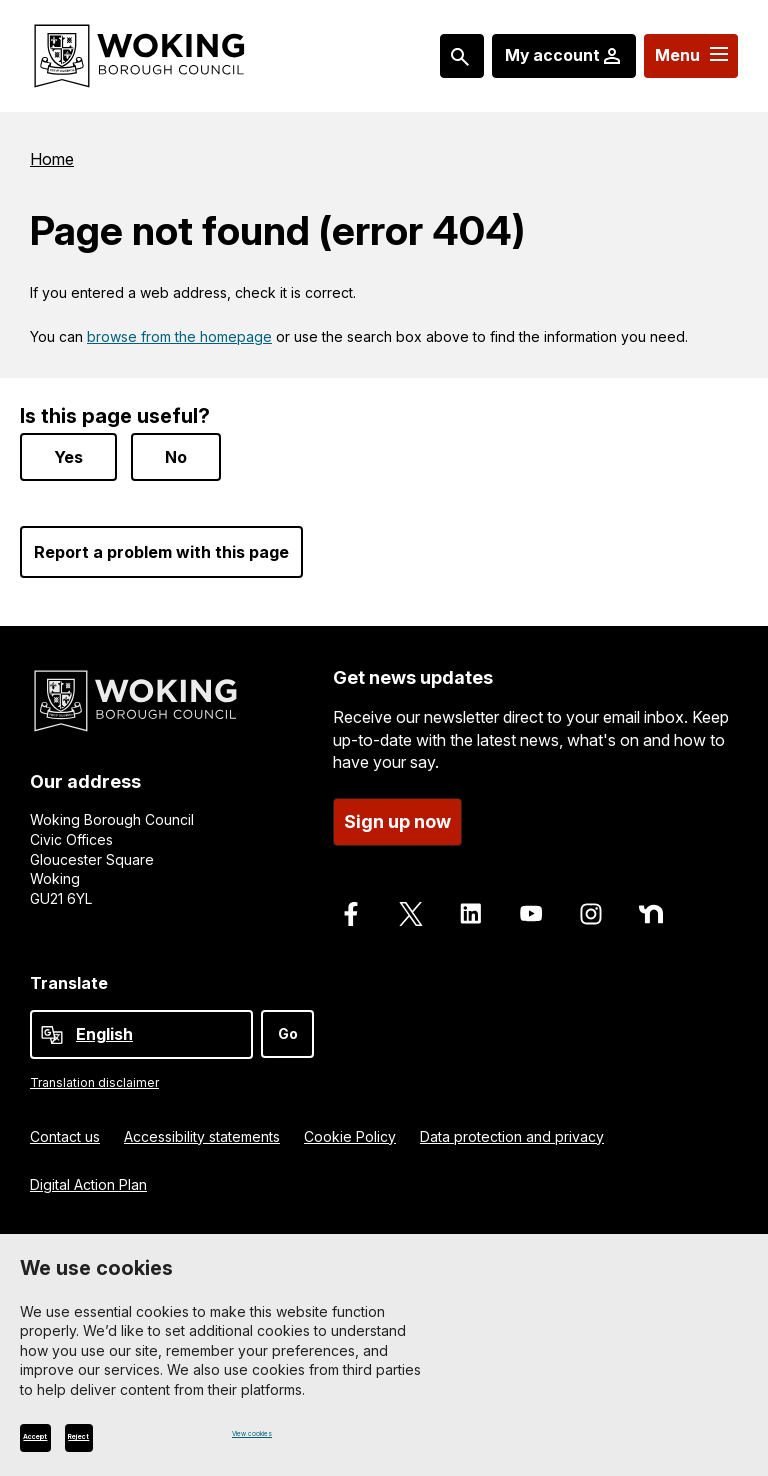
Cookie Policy (350, 1128)
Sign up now (397, 813)
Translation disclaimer (94, 1074)
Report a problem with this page (161, 545)
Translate (69, 975)
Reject (155, 1437)
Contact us (65, 1128)
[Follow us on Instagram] (591, 906)
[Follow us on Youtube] (531, 906)
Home (52, 159)
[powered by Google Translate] (52, 1027)
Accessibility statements (202, 1128)
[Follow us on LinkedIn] (471, 906)
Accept (61, 1437)
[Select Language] (141, 1026)
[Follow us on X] (411, 906)
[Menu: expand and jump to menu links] (689, 56)
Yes (68, 450)
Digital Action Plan (88, 1176)
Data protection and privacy (512, 1128)
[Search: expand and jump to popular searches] (457, 56)
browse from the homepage (179, 336)
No (176, 450)
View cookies (277, 1432)
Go (288, 1025)
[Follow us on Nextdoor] (651, 906)
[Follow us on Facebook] (351, 906)
